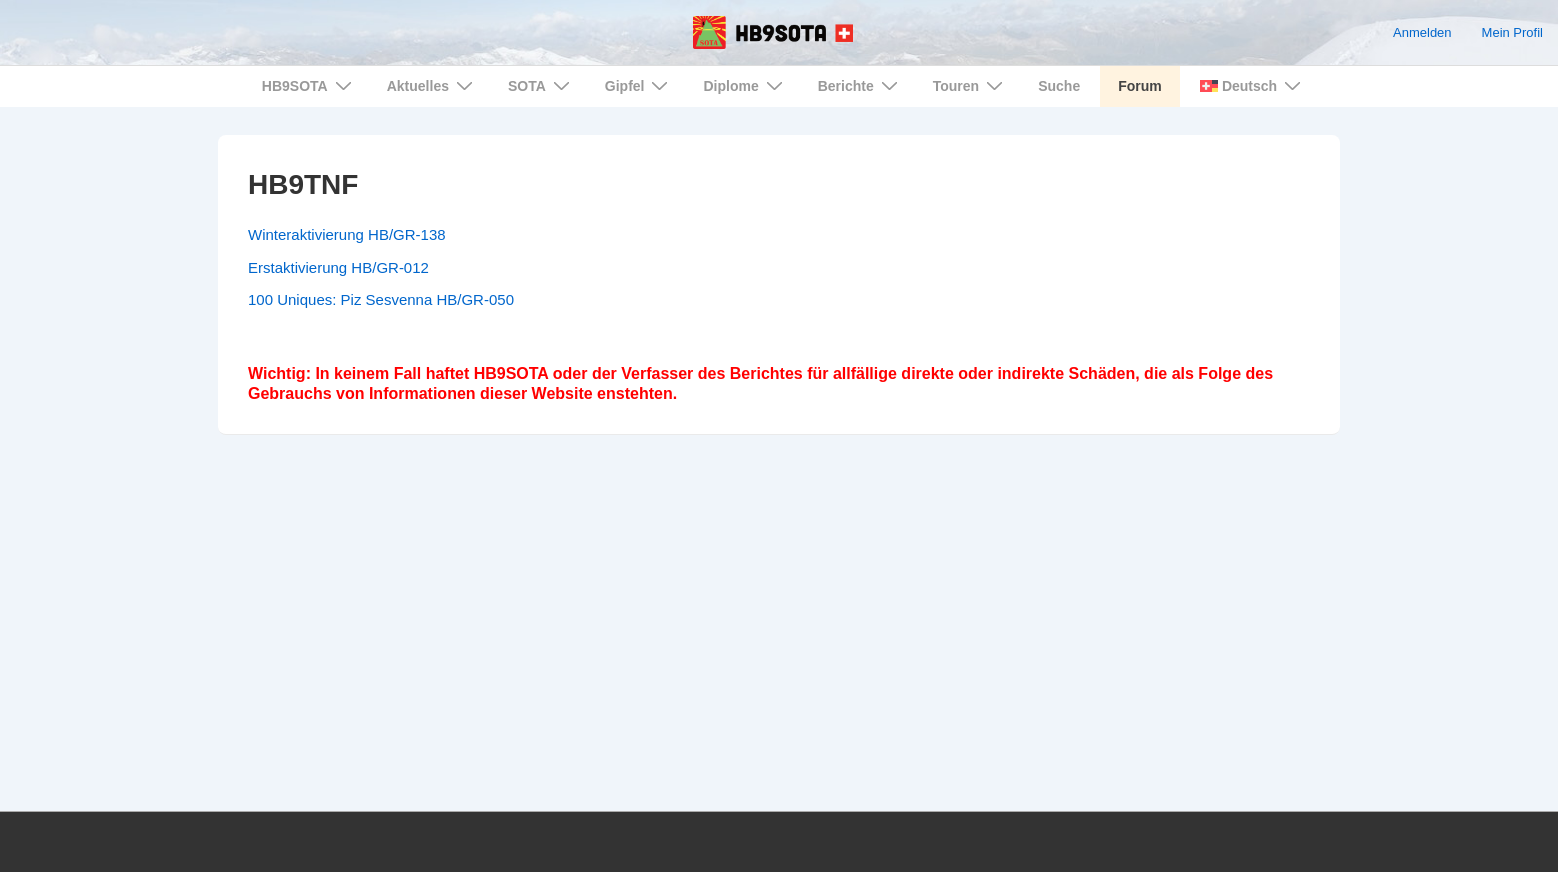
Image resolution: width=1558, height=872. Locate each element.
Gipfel (639, 85)
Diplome (745, 85)
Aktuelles (432, 85)
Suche (1059, 86)
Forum (1140, 86)
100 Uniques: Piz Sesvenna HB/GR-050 (381, 299)
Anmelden (1422, 32)
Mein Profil (1512, 32)
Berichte (860, 85)
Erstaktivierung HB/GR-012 (338, 267)
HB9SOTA (309, 85)
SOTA (541, 85)
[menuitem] (1249, 86)
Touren (970, 85)
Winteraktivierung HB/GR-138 (347, 234)
